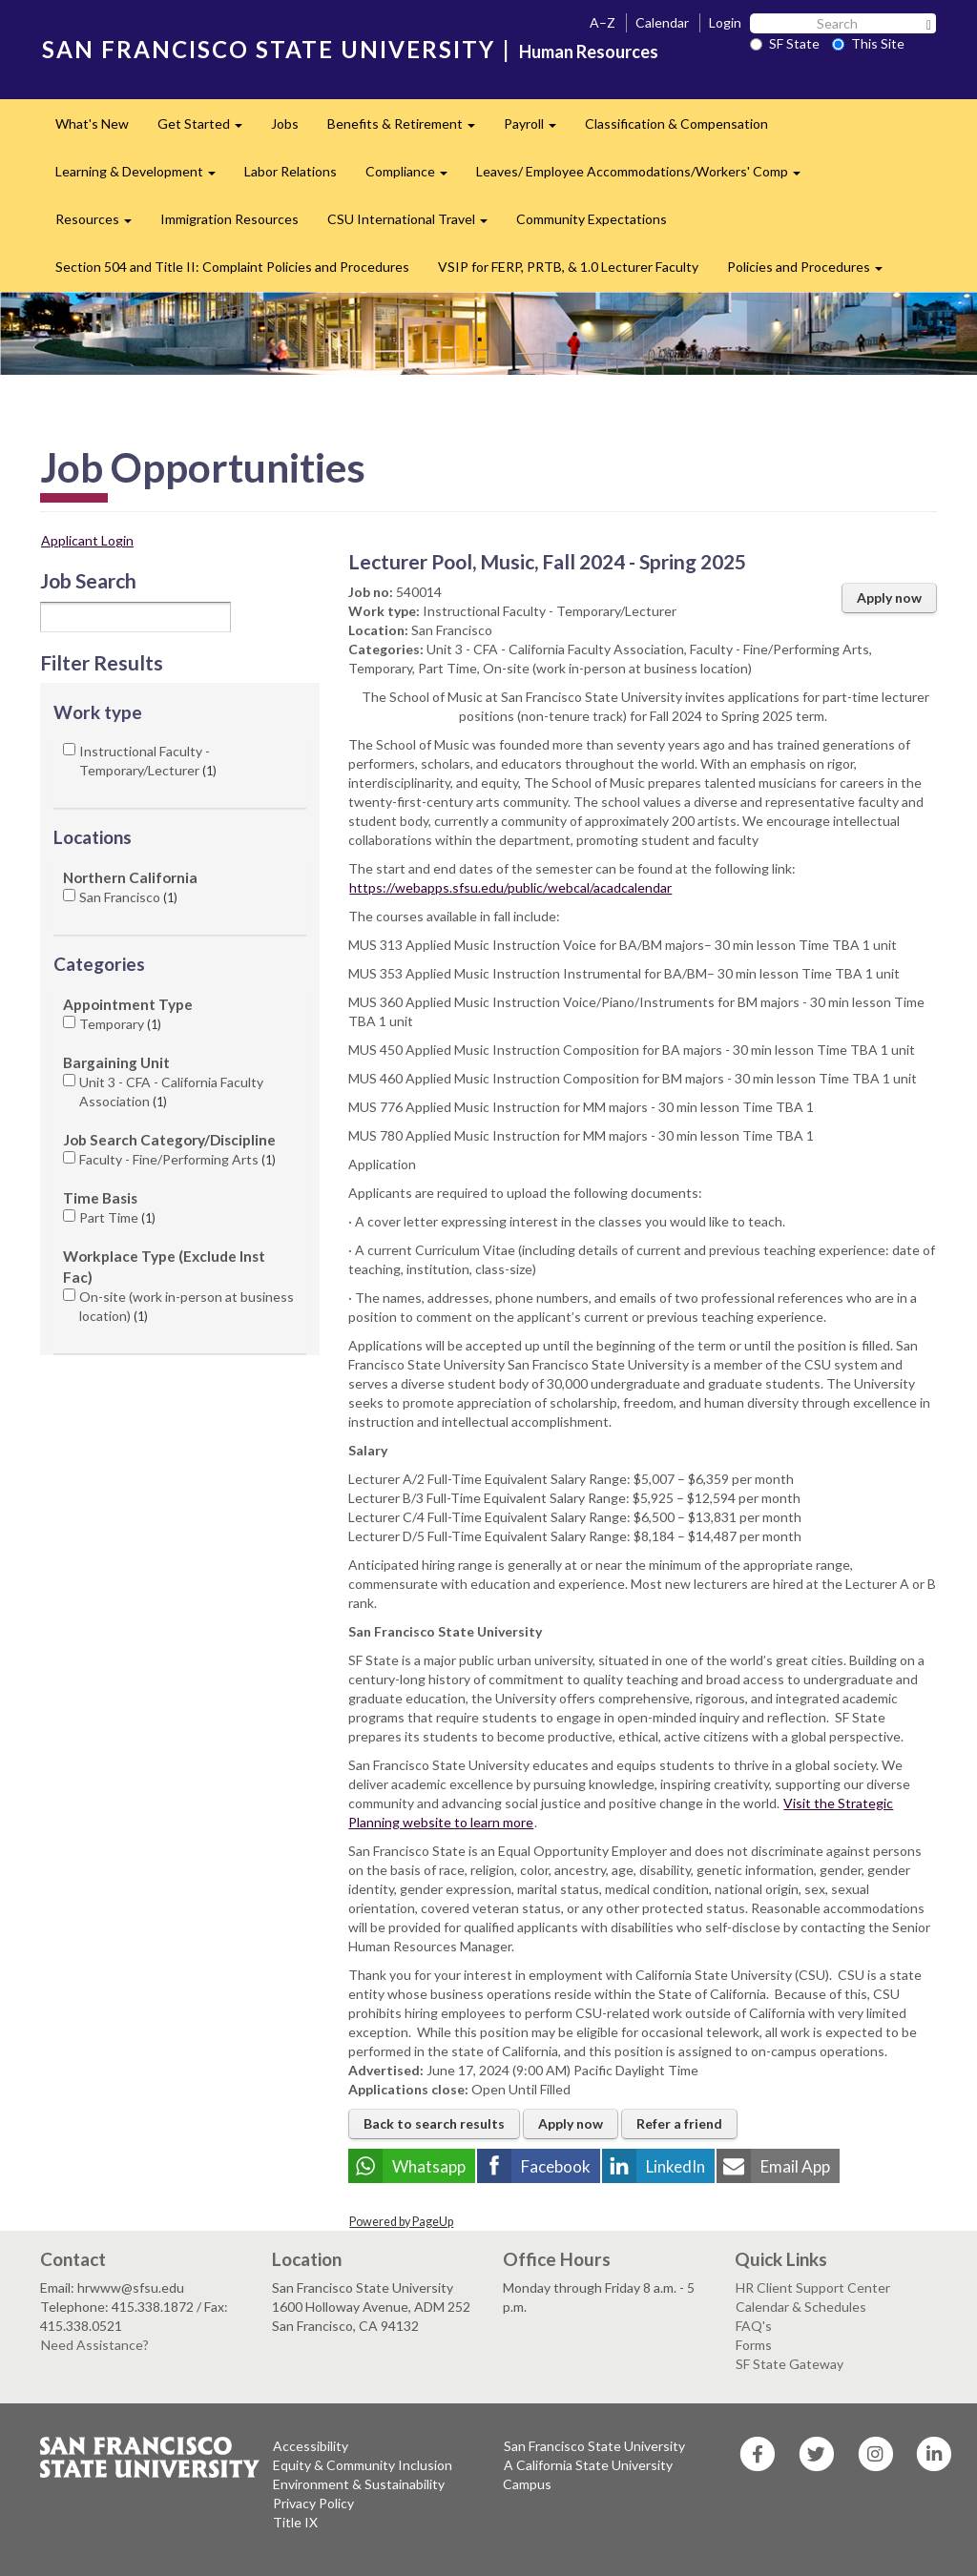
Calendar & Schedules (801, 2306)
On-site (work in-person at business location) (186, 1306)
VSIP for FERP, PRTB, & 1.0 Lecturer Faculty (568, 266)
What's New (92, 123)
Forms (754, 2345)
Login (725, 22)
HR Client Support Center (813, 2287)
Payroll (537, 129)
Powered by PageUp (401, 2222)
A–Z (602, 22)
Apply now (889, 597)
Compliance (413, 177)
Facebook (556, 2166)
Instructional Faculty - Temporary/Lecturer (148, 760)
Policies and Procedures (812, 272)
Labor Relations (290, 171)
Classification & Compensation (676, 123)
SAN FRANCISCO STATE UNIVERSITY (268, 49)
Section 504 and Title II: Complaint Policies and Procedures (232, 266)
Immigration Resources (229, 219)
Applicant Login (87, 540)
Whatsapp (429, 2166)
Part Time (117, 1217)
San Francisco (128, 897)
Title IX (295, 2522)
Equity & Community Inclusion (362, 2465)
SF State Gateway (789, 2364)
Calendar (662, 22)
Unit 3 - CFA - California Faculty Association (171, 1091)
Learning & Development (142, 177)
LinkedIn (675, 2166)
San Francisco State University (594, 2446)
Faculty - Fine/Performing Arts (177, 1159)
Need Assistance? (95, 2345)
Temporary (120, 1024)
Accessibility (310, 2446)
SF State (785, 43)
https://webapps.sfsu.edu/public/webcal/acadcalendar (510, 887)
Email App (795, 2166)
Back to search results (434, 2123)
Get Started (207, 129)
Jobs (285, 123)
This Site (868, 43)
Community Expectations (591, 219)
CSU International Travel (414, 224)
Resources (100, 224)
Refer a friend (679, 2123)
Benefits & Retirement (408, 129)
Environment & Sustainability (359, 2484)
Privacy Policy (313, 2503)
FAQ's (754, 2326)
